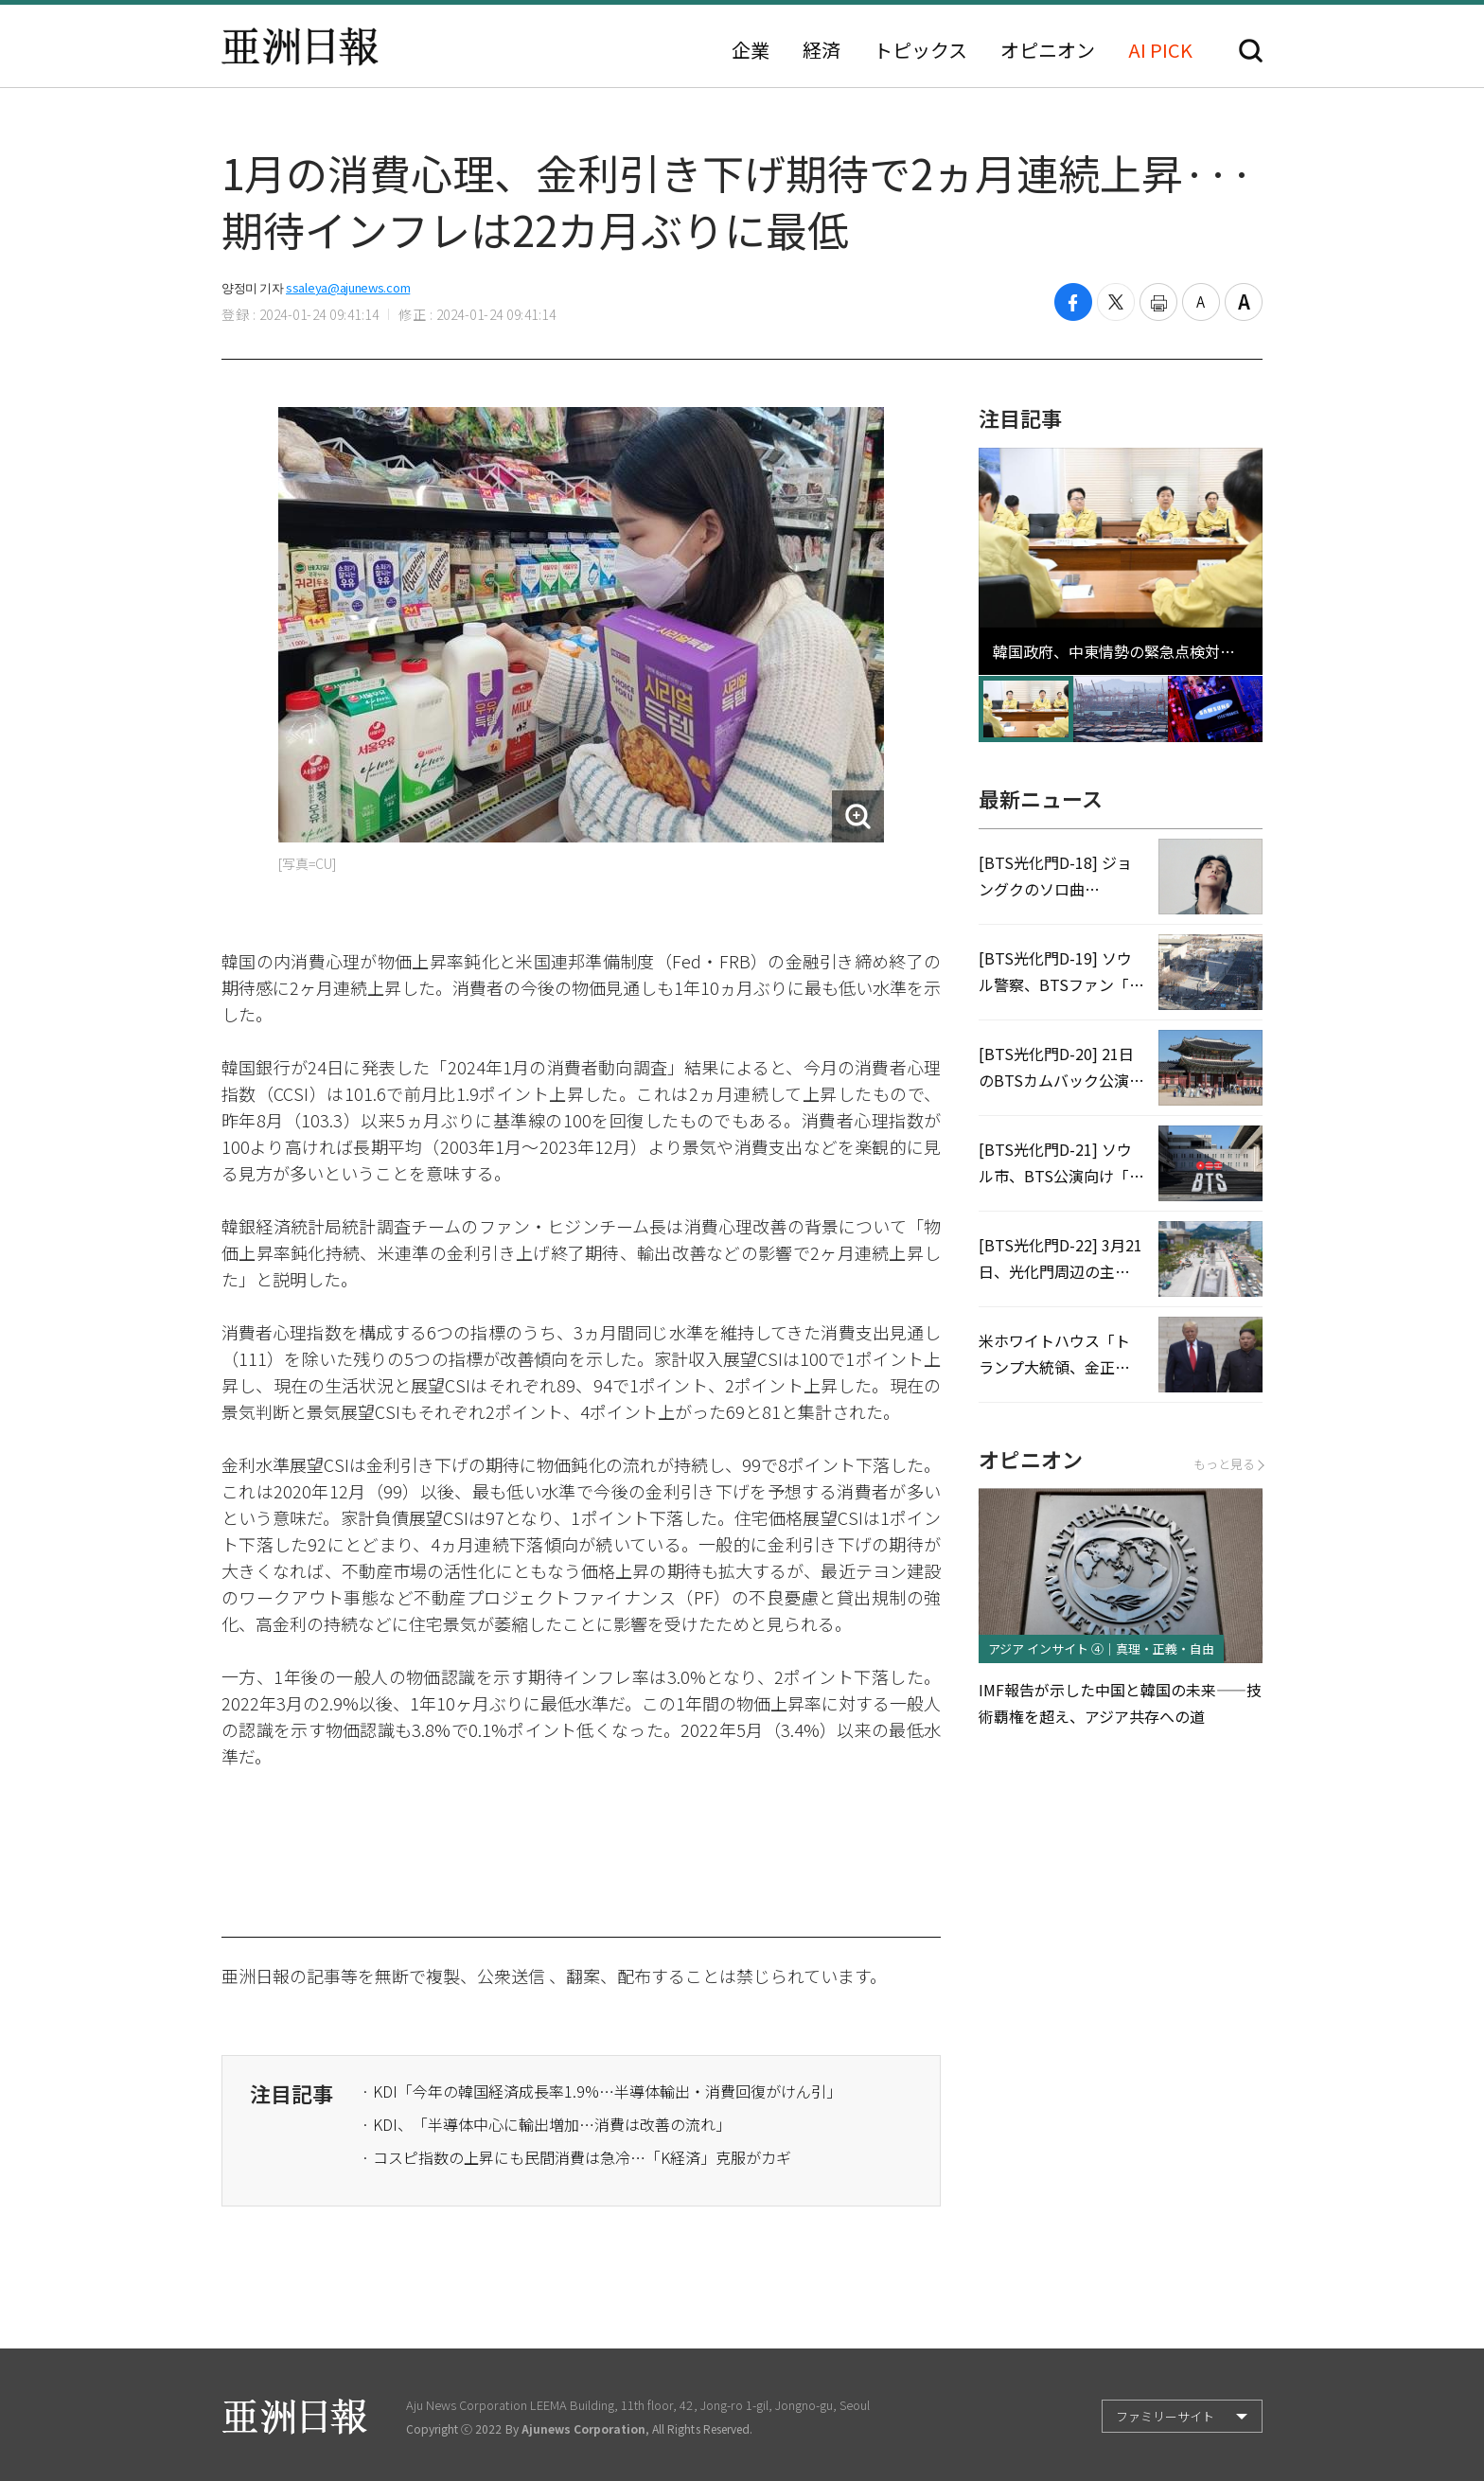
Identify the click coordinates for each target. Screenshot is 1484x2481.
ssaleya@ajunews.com (348, 287)
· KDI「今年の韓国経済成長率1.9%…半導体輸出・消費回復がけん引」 (601, 2091)
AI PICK (1160, 50)
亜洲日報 (300, 46)
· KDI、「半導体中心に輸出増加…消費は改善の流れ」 (546, 2124)
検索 (1251, 50)
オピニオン (1047, 50)
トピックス (920, 50)
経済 (821, 50)
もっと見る (1228, 1464)
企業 (750, 50)
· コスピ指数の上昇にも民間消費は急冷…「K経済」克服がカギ (576, 2157)
